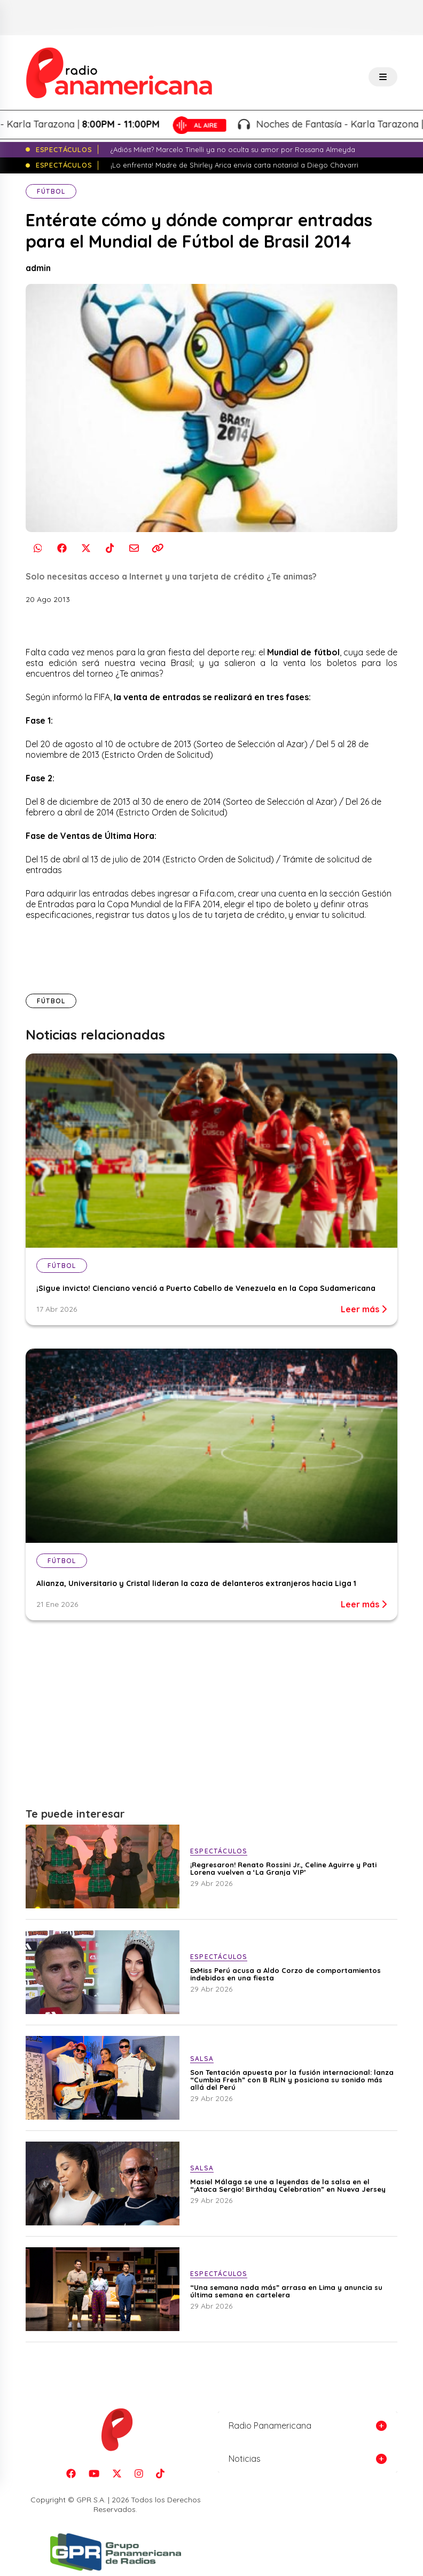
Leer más (364, 1309)
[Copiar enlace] (158, 548)
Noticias (245, 2458)
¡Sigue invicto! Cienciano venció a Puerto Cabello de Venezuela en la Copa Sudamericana (205, 1288)
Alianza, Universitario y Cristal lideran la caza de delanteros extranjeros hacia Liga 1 (196, 1583)
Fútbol (51, 191)
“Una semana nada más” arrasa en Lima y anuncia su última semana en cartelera (286, 2291)
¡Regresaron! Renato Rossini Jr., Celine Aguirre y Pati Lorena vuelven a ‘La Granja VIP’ (283, 1868)
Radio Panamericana (270, 2425)
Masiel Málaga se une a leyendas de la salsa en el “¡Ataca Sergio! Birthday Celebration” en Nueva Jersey (288, 2185)
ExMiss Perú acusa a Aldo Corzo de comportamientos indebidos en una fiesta (285, 1974)
